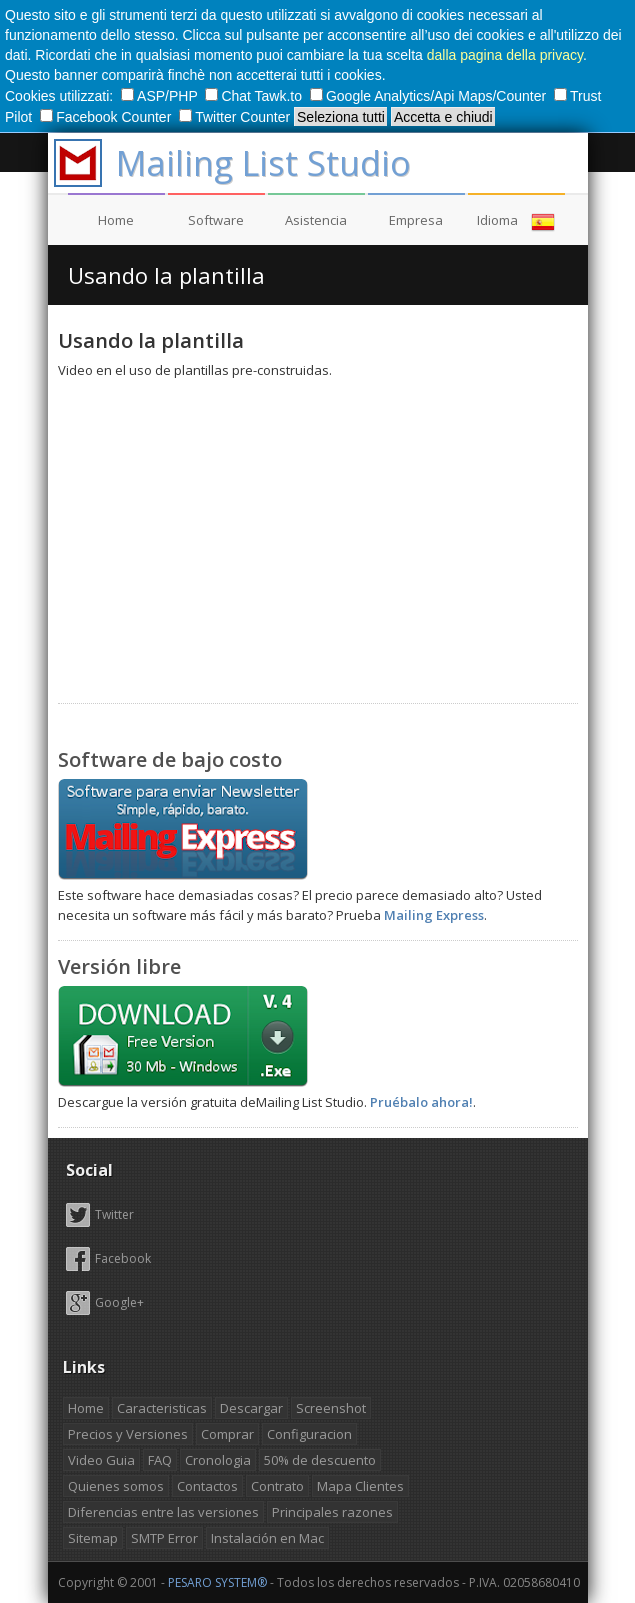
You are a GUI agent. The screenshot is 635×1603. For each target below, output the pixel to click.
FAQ (160, 1460)
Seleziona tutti (341, 117)
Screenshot (331, 1408)
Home (116, 220)
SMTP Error (164, 1538)
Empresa (416, 220)
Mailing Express (434, 915)
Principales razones (332, 1512)
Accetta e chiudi (443, 117)
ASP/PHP (161, 96)
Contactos (207, 1486)
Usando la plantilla (166, 275)
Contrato (277, 1486)
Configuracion (309, 1434)
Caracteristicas (162, 1408)
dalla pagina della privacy (505, 55)
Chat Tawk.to (255, 96)
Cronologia (218, 1460)
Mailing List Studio (263, 163)
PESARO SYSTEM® (217, 1582)
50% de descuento (320, 1460)
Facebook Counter (107, 117)
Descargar (251, 1408)
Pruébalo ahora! (421, 1102)
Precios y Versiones (128, 1434)
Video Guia (101, 1460)
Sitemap (93, 1538)
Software (216, 220)
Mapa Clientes (360, 1486)
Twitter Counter (236, 117)
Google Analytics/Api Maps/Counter (430, 96)
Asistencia (316, 220)
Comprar (227, 1434)
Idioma (516, 222)
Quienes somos (116, 1486)
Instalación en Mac (267, 1538)
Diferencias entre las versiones (163, 1512)
